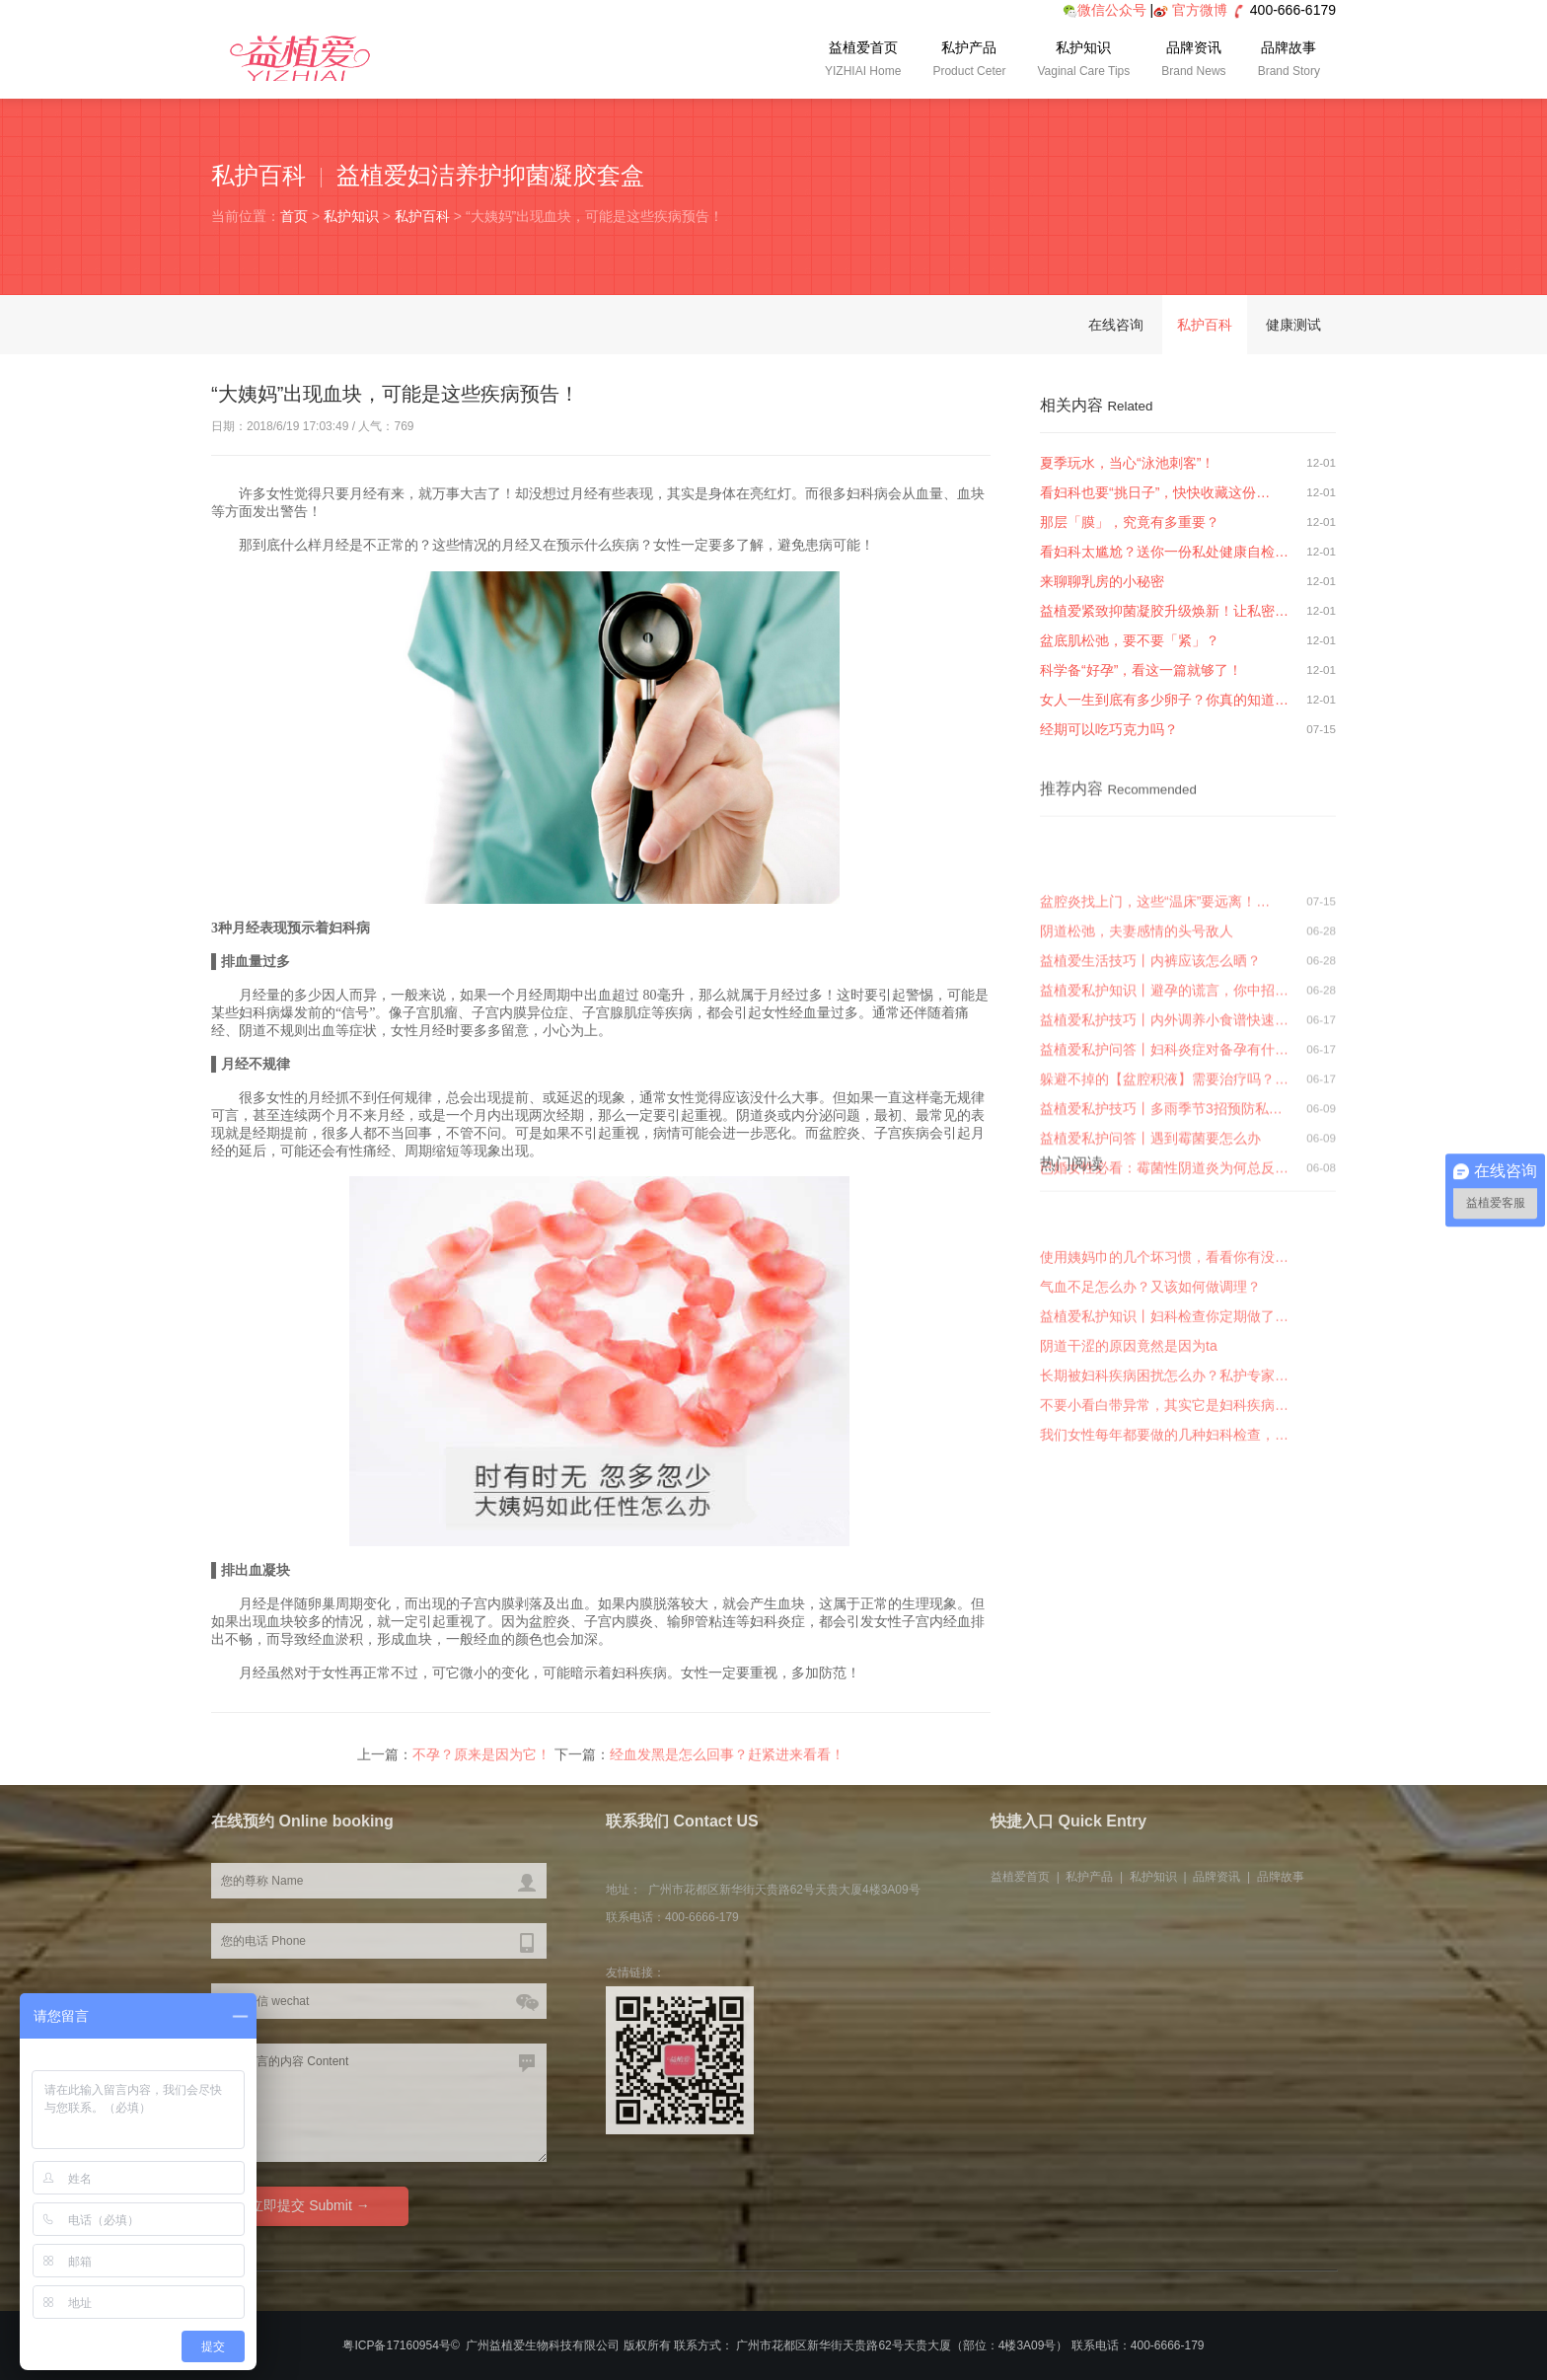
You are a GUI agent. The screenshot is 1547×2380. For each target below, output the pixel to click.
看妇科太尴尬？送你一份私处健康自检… (1164, 551)
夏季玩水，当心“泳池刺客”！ (1127, 463)
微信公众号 (1104, 10)
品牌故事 (1289, 61)
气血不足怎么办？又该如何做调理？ (1150, 1350)
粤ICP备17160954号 (396, 2345)
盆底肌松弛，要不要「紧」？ (1129, 640)
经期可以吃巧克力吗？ (1109, 729)
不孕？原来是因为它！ (481, 1759)
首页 (294, 216)
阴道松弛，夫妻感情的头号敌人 (1136, 1021)
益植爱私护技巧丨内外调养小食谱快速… (1164, 1110)
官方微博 (1199, 10)
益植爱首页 (863, 61)
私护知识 (1083, 61)
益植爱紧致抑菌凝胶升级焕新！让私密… (1164, 611)
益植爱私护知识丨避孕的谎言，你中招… (1164, 1080)
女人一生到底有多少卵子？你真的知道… (1164, 699)
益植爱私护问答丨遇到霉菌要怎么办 (1150, 1228)
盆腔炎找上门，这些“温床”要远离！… (1155, 992)
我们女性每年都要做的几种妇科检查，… (1164, 1498)
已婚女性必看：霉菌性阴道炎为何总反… (1164, 1258)
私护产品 (968, 61)
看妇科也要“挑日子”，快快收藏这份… (1155, 492)
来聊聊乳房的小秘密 (1102, 581)
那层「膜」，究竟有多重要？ (1129, 522)
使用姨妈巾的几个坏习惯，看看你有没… (1164, 1320)
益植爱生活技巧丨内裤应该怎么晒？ (1150, 1051)
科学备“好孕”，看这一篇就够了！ (1141, 670)
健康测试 (1293, 325)
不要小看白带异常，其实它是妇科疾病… (1164, 1468)
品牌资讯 (1193, 61)
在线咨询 (1115, 325)
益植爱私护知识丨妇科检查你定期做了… (1164, 1379)
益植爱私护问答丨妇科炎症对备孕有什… (1164, 1140)
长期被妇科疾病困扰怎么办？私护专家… (1164, 1439)
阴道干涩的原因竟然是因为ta (1128, 1409)
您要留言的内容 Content (379, 2103)
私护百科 (422, 216)
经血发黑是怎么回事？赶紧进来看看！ (727, 1759)
